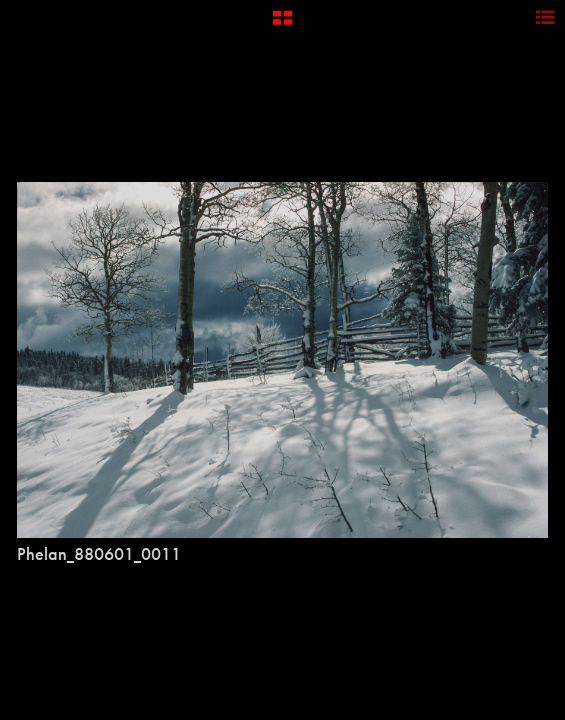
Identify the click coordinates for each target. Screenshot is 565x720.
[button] (282, 25)
